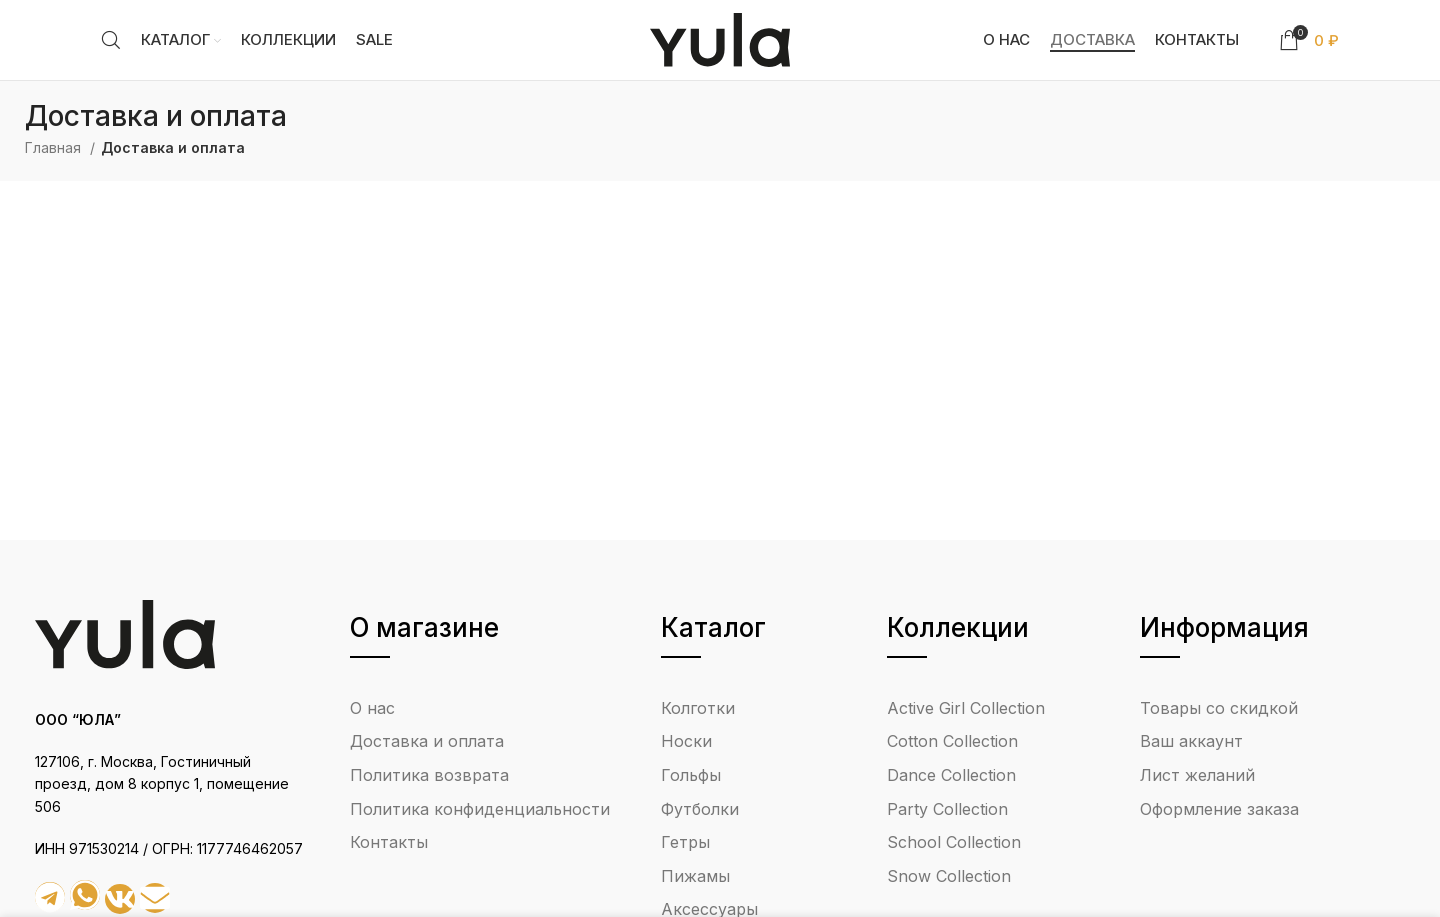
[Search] (111, 40)
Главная (55, 147)
